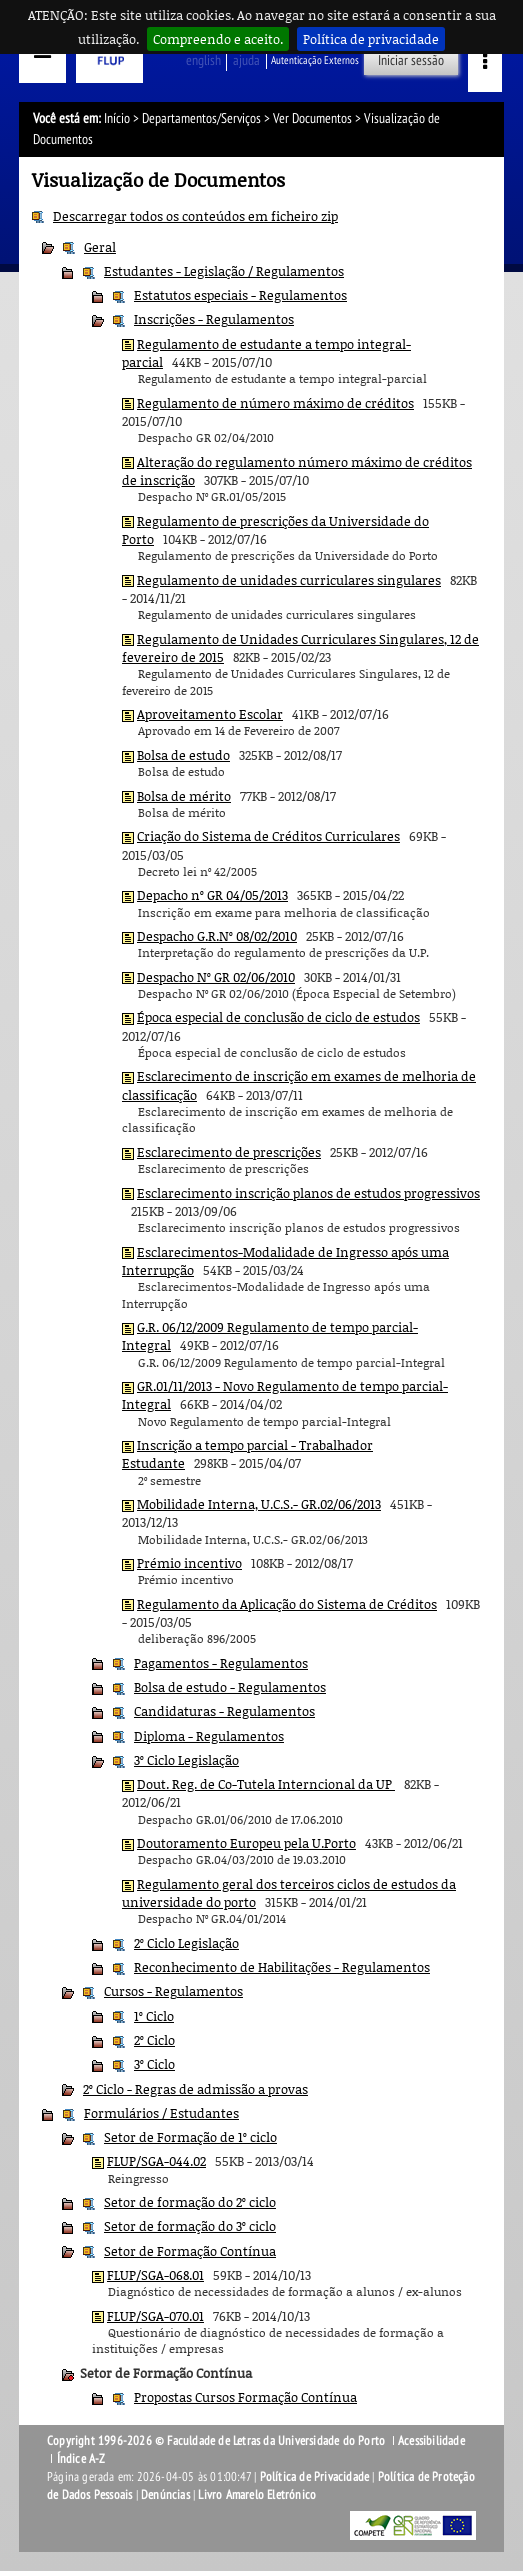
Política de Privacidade (315, 2477)
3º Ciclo (154, 2064)
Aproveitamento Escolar (210, 714)
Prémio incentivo (189, 1563)
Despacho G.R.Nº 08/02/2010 (217, 936)
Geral (100, 247)
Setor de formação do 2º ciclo (190, 2202)
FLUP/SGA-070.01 (155, 2316)
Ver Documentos (312, 118)
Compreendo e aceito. (218, 39)
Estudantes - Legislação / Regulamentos (224, 271)
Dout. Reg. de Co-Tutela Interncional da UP (266, 1784)
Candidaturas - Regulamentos (224, 1711)
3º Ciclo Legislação (186, 1760)
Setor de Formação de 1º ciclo (190, 2137)
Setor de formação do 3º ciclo (190, 2226)
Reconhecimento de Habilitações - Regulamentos (282, 1967)
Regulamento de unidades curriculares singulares (289, 580)
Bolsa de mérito (184, 796)
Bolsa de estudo (183, 755)
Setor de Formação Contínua (190, 2251)
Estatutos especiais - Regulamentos (240, 295)
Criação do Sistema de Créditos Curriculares (268, 836)
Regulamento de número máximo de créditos (275, 403)
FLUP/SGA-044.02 (156, 2161)
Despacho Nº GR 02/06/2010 (216, 977)
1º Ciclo (154, 2016)
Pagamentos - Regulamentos (221, 1663)
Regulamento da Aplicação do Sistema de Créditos (287, 1604)
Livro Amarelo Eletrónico (257, 2495)
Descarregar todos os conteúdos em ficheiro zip (195, 216)
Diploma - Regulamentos (209, 1736)
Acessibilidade (431, 2441)
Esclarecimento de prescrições (229, 1152)
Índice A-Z (81, 2459)
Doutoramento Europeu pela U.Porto (246, 1843)
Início (117, 118)
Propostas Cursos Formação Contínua (245, 2397)
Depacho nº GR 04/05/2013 (212, 895)
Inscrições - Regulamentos (214, 319)
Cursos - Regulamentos (173, 1991)
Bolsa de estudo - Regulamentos (230, 1687)
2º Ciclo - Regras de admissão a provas (195, 2089)
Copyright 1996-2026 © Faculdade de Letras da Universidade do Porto (217, 2441)
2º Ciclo (154, 2040)
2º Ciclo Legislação (186, 1943)
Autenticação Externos (315, 60)
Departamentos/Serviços (201, 118)
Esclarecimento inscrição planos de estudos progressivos (308, 1193)
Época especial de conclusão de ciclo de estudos (278, 1017)
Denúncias (165, 2495)
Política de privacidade (371, 39)
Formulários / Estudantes (161, 2113)
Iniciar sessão (411, 60)
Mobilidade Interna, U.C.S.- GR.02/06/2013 (259, 1504)
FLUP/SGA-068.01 (155, 2275)
